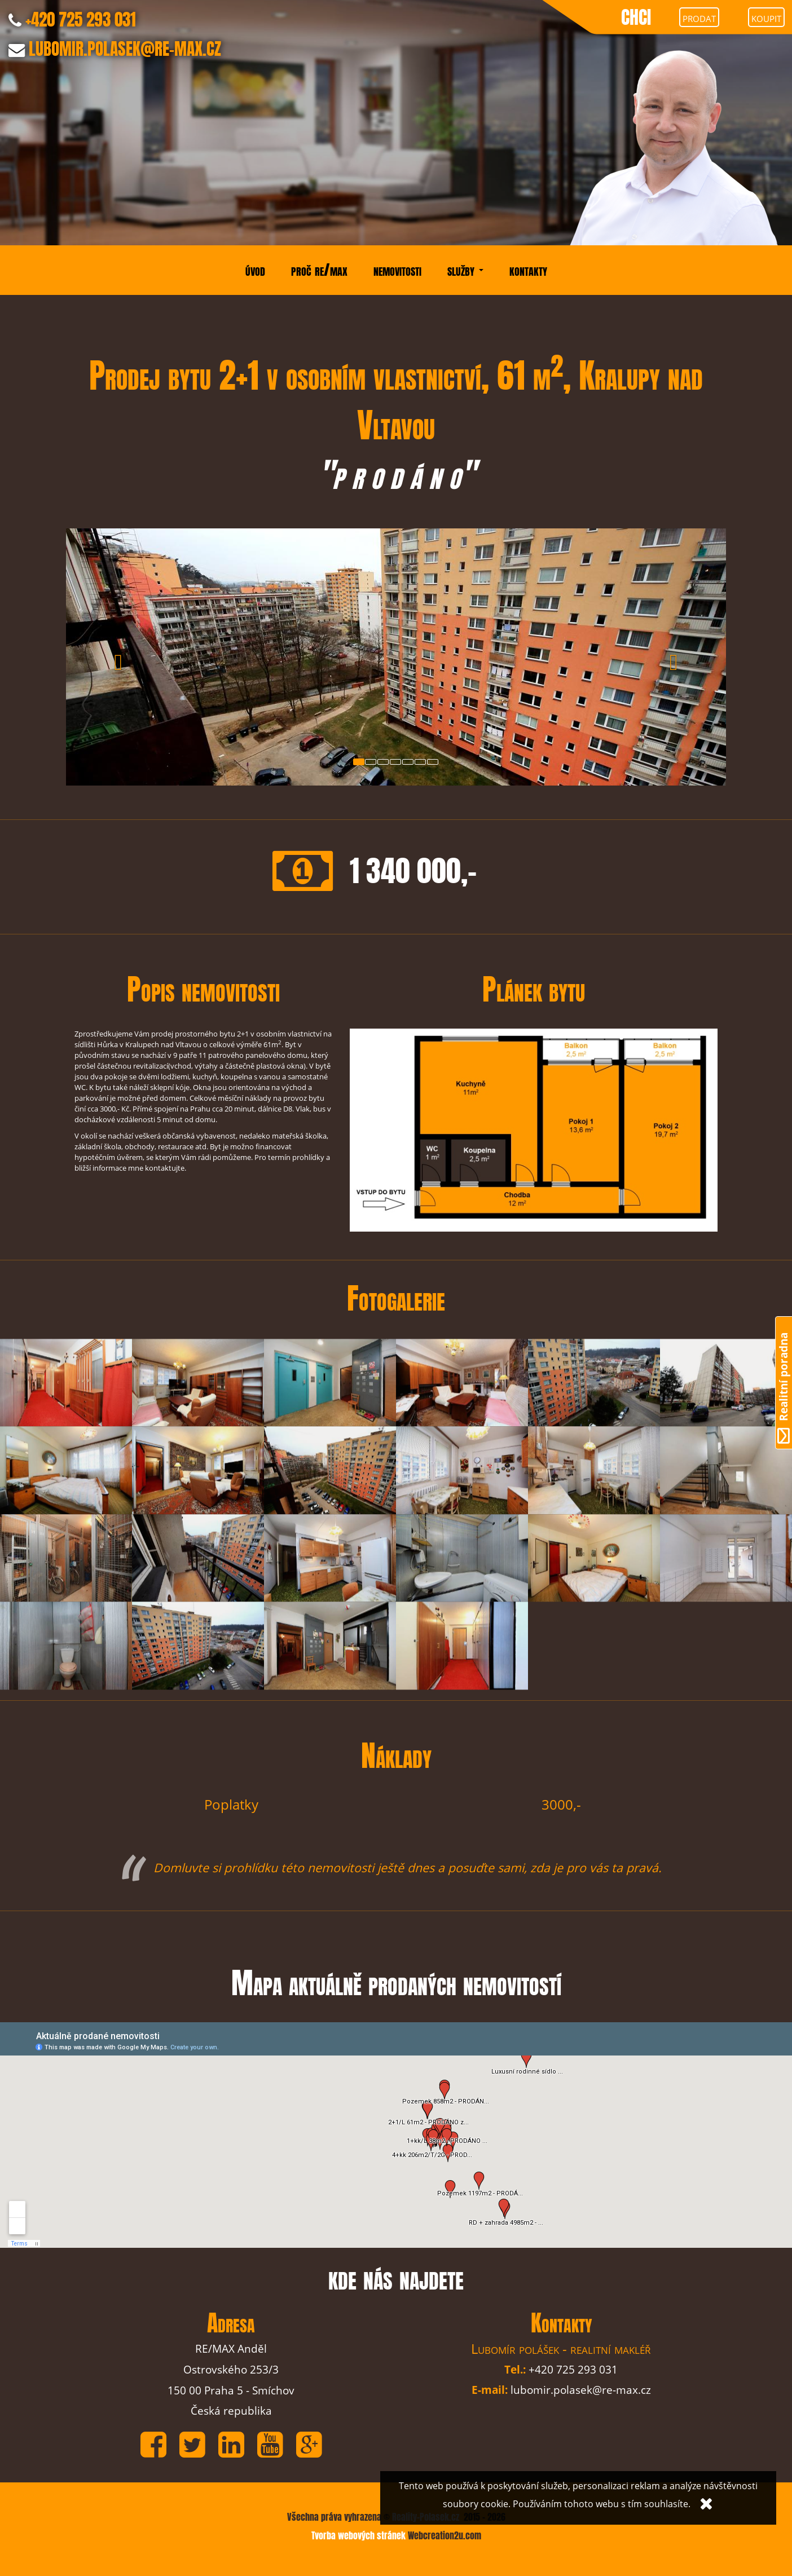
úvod (255, 270)
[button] (115, 657)
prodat (699, 17)
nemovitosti (397, 270)
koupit (766, 17)
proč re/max (319, 270)
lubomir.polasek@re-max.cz (581, 2390)
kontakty (528, 270)
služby (465, 270)
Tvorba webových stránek (359, 2535)
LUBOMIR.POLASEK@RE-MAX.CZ (125, 49)
